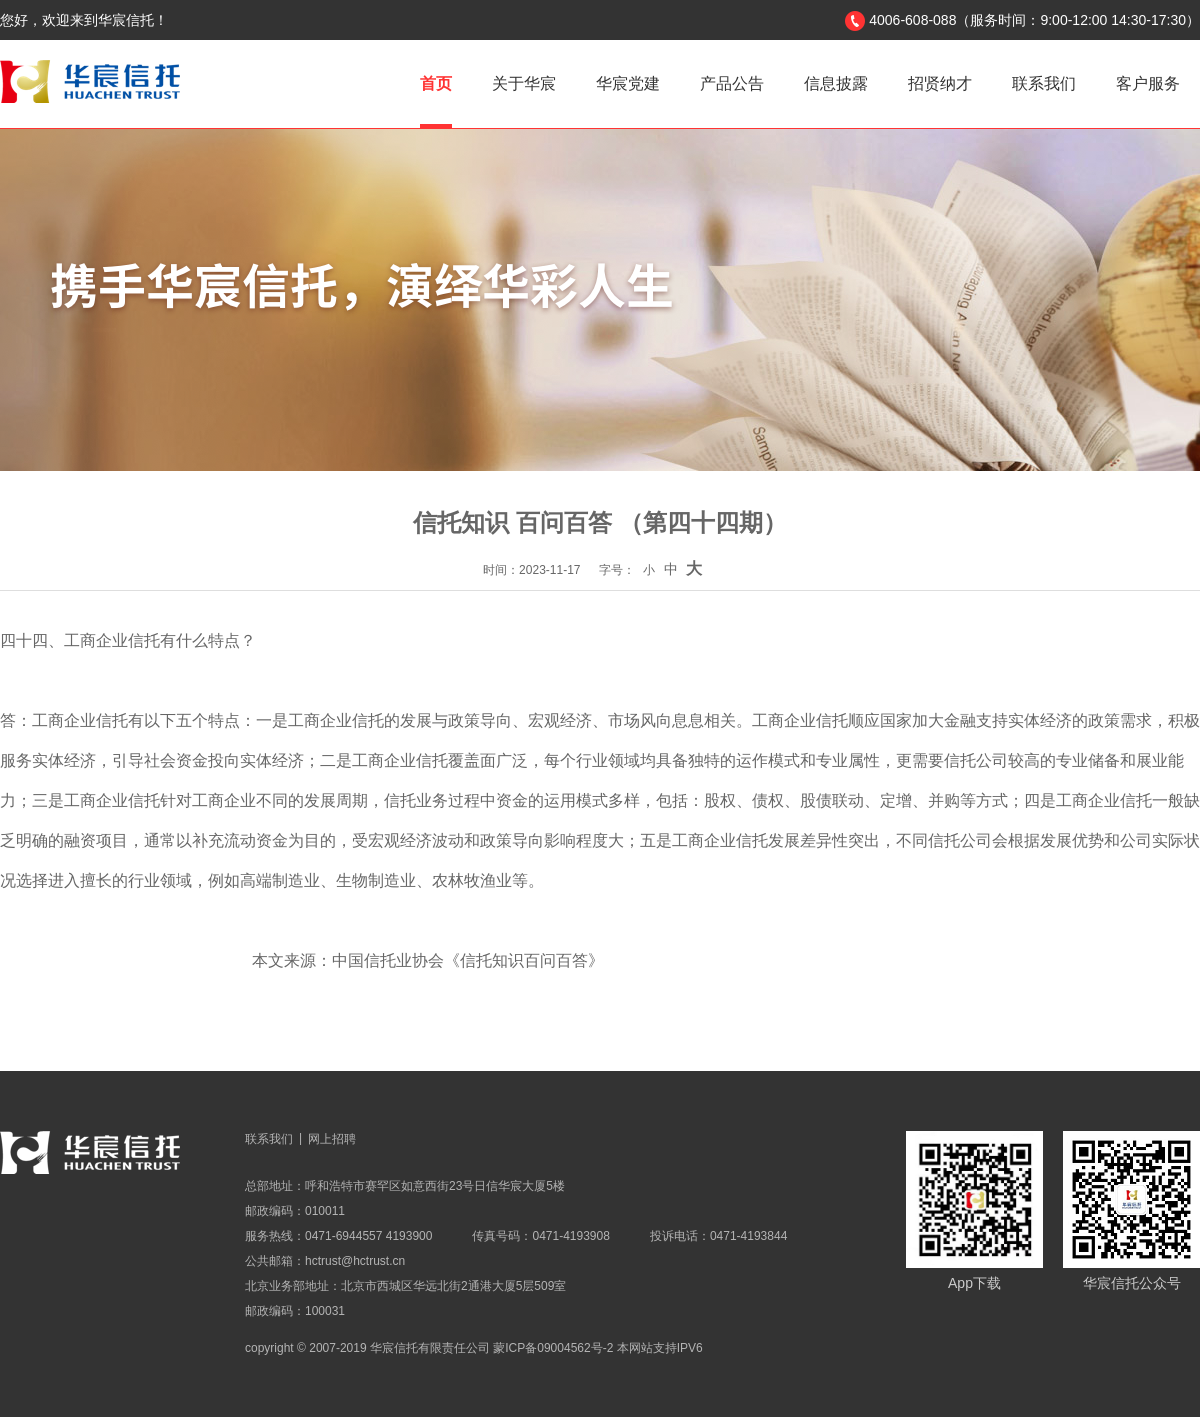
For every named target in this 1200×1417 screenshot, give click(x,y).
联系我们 (1044, 83)
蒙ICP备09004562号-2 (553, 1348)
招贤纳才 (940, 83)
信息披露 (836, 83)
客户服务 (1148, 83)
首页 (436, 83)
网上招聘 (332, 1139)
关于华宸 (524, 83)
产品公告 (732, 83)
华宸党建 (628, 83)
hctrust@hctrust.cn (355, 1261)
